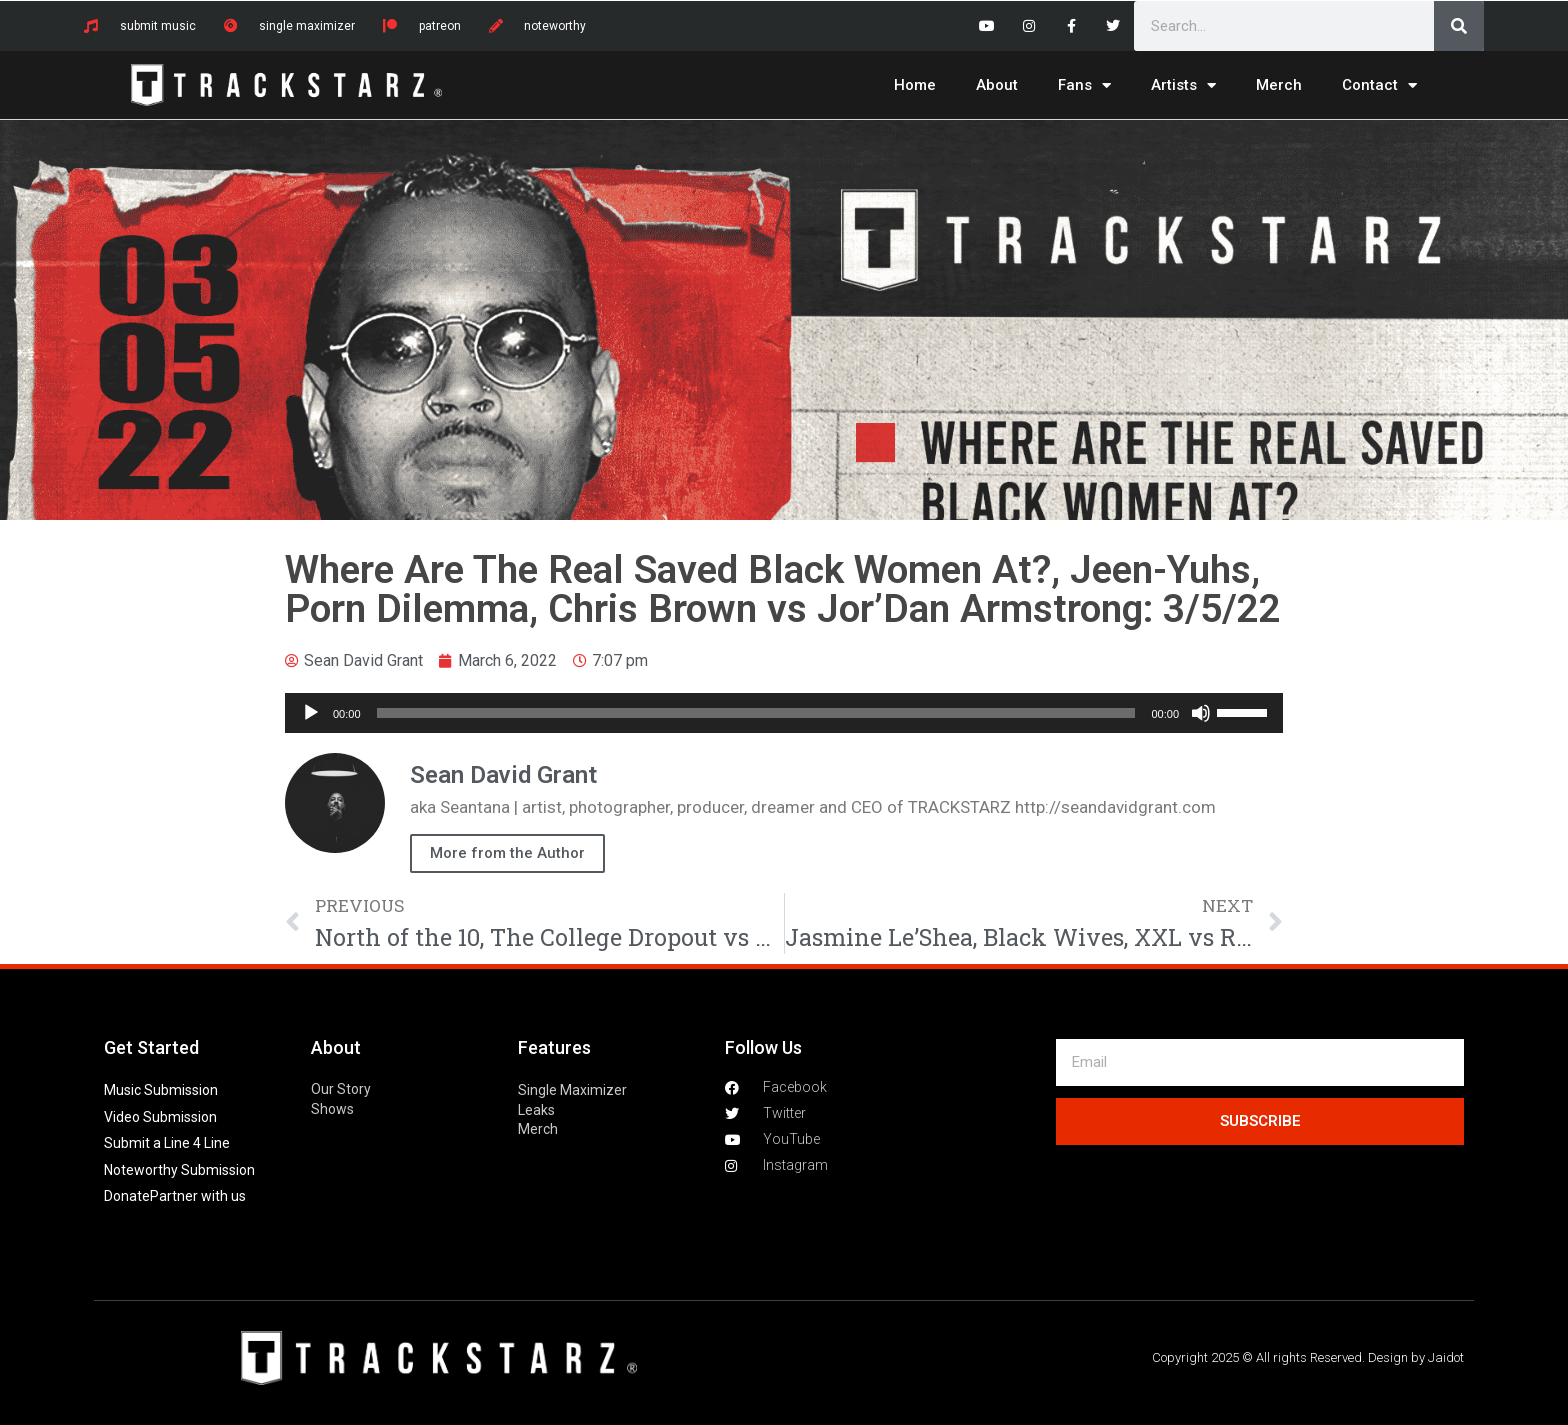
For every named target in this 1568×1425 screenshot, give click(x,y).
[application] (784, 713)
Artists (1183, 85)
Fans (1084, 85)
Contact (1379, 85)
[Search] (1459, 26)
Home (915, 85)
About (997, 85)
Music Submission (161, 1090)
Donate (127, 1196)
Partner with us (198, 1196)
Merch (1279, 85)
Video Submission (160, 1117)
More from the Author (507, 853)
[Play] (311, 713)
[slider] (756, 713)
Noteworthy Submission (179, 1170)
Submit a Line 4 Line (167, 1143)
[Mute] (1201, 713)
